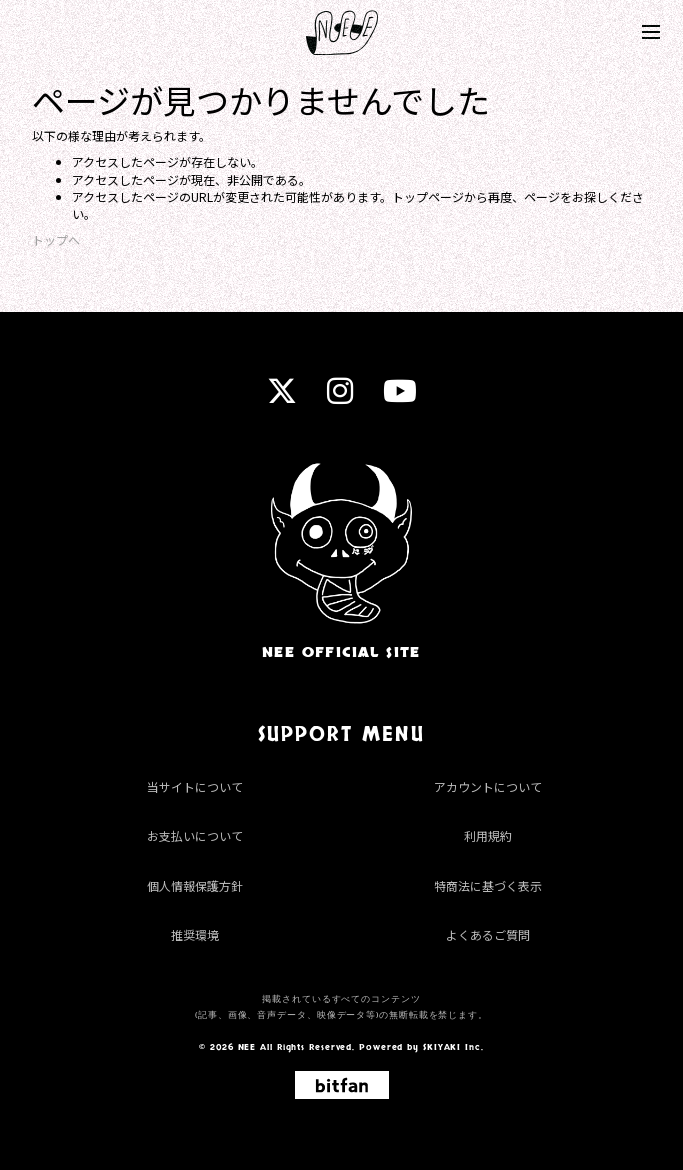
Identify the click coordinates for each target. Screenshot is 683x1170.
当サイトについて (195, 786)
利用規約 (488, 835)
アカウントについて (488, 786)
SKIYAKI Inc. (453, 1047)
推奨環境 (195, 934)
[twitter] (282, 396)
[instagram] (340, 396)
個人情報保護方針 (195, 885)
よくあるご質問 (488, 934)
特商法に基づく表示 (488, 885)
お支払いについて (195, 835)
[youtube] (400, 396)
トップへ (56, 239)
